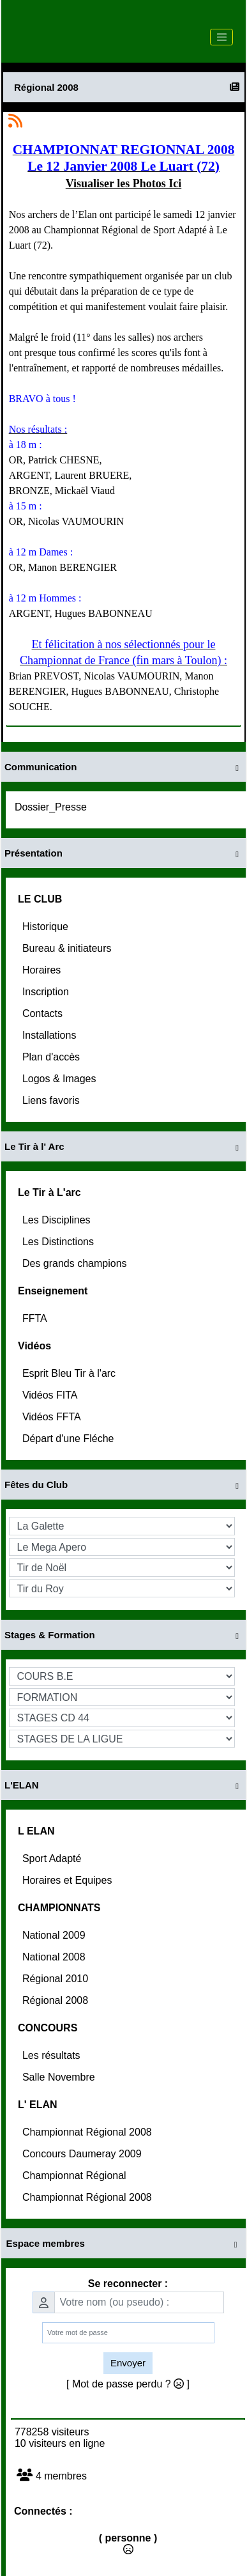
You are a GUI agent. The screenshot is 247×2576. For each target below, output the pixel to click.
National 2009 (55, 1935)
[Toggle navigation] (221, 37)
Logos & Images (60, 1078)
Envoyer (128, 2362)
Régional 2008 (56, 2000)
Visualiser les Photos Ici (124, 183)
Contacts (44, 1013)
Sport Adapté (53, 1858)
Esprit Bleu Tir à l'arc (70, 1373)
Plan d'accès (52, 1056)
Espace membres (123, 2244)
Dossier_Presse (52, 807)
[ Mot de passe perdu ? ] (128, 2383)
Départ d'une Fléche (69, 1438)
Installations (50, 1035)
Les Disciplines (57, 1219)
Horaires (43, 970)
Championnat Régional (75, 2175)
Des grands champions (76, 1263)
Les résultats (52, 2055)
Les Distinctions (59, 1241)
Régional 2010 (56, 1978)
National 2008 (55, 1956)
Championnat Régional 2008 (88, 2132)
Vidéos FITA (51, 1395)
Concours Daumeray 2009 (83, 2153)
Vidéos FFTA (52, 1416)
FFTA (35, 1318)
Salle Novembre (60, 2077)
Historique (46, 926)
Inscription (46, 991)
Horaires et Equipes (68, 1880)
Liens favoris (52, 1100)
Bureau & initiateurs (68, 948)
